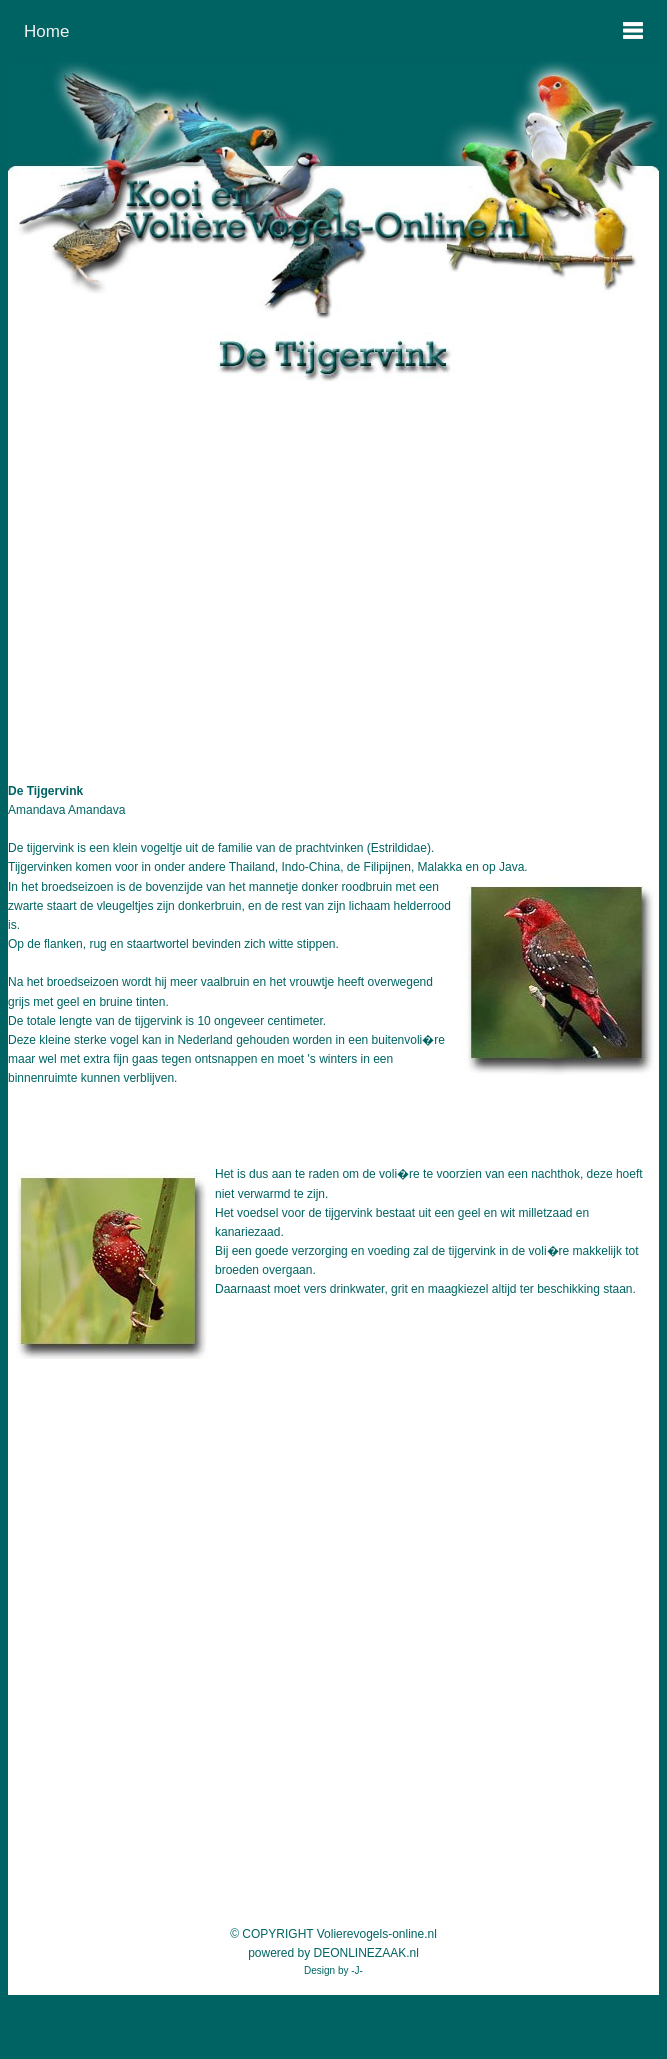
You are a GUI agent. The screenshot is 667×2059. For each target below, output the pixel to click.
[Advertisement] (333, 565)
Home (46, 31)
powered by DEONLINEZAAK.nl (333, 1953)
